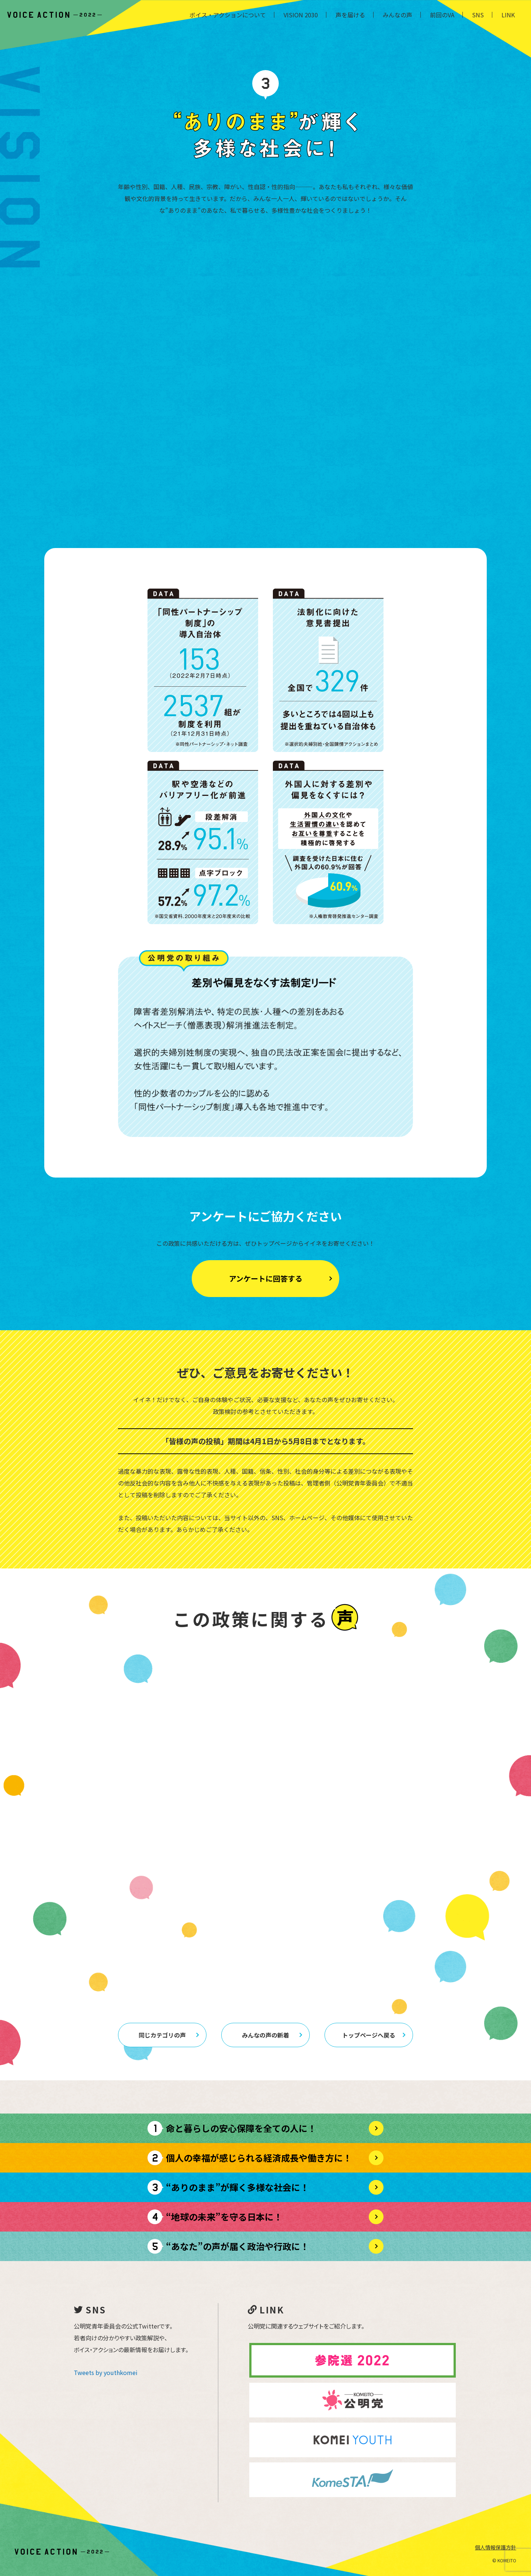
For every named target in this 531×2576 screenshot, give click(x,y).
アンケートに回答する (280, 1278)
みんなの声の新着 (272, 2035)
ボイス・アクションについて (228, 14)
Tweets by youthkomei (106, 2372)
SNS (478, 14)
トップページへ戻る (373, 2035)
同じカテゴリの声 (169, 2035)
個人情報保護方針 (495, 2547)
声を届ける (350, 14)
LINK (508, 14)
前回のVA (442, 14)
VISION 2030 (301, 14)
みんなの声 (397, 14)
